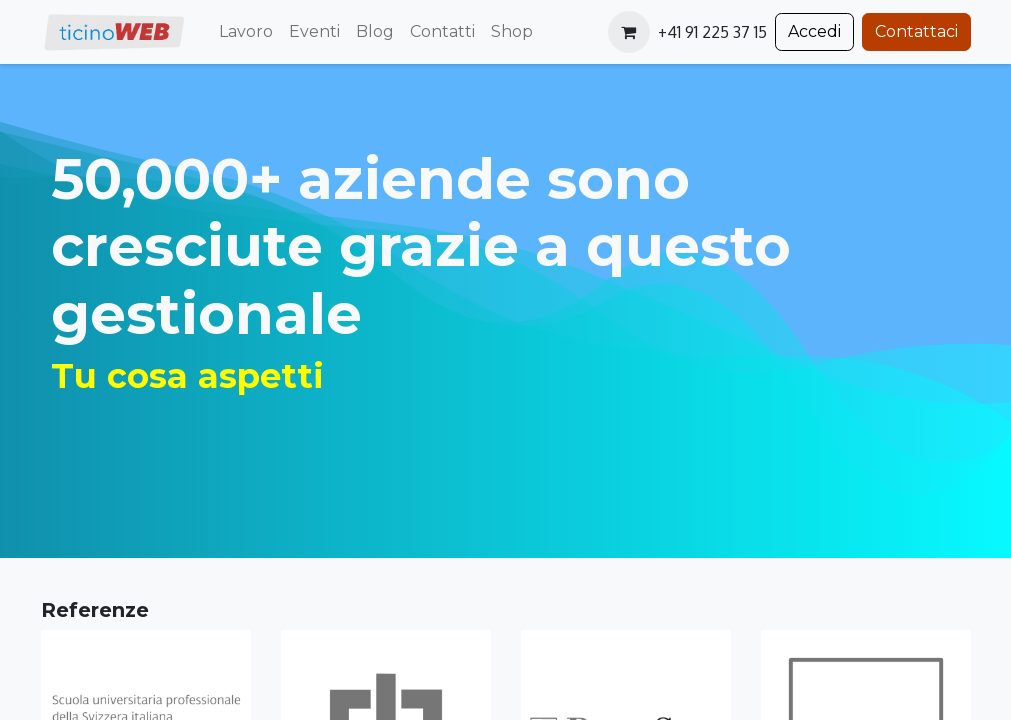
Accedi (814, 31)
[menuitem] (246, 32)
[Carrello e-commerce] (629, 32)
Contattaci (916, 31)
